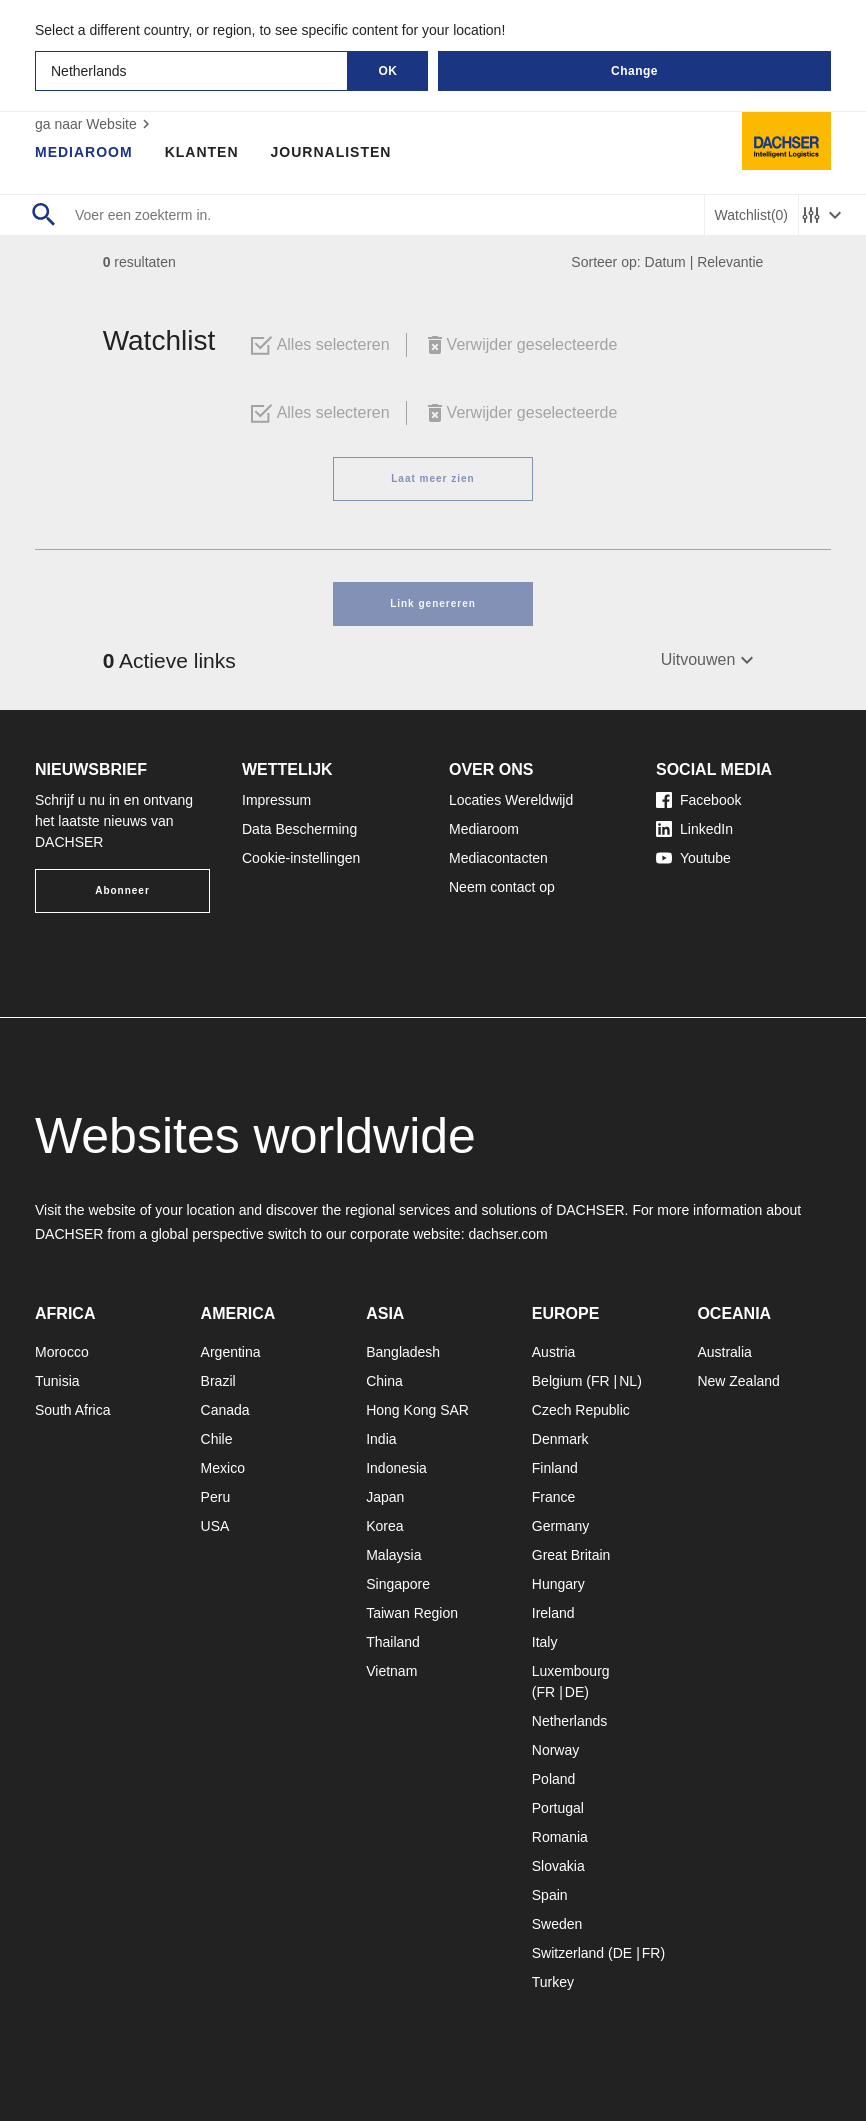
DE (574, 1692)
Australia (724, 1352)
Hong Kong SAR (417, 1410)
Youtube (693, 858)
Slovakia (558, 1866)
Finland (555, 1468)
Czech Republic (581, 1410)
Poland (554, 1779)
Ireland (553, 1613)
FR (600, 1381)
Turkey (553, 1982)
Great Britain (571, 1555)
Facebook (698, 800)
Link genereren (433, 603)
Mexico (223, 1468)
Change (634, 71)
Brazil (218, 1381)
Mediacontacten (498, 858)
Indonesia (396, 1468)
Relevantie (730, 262)
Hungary (558, 1584)
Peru (216, 1497)
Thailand (393, 1642)
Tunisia (57, 1381)
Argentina (231, 1352)
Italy (545, 1642)
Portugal (558, 1808)
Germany (561, 1526)
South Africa (73, 1410)
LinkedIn (694, 829)
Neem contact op (502, 887)
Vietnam (391, 1671)
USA (215, 1526)
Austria (554, 1352)
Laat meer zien (432, 478)
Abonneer (122, 890)
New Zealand (738, 1381)
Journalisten (331, 152)
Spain (550, 1895)
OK (388, 71)
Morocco (62, 1352)
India (381, 1439)
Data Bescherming (299, 829)
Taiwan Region (412, 1613)
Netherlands (570, 1721)
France (554, 1497)
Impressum (276, 800)
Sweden (557, 1924)
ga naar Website (95, 124)
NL (628, 1381)
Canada (225, 1410)
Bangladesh (403, 1352)
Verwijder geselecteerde (520, 345)
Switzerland (568, 1953)
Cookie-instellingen (301, 858)
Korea (384, 1526)
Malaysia (393, 1555)
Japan (385, 1497)
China (384, 1381)
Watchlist (751, 215)
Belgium (557, 1381)
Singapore (398, 1584)
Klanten (202, 152)
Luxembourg (571, 1671)
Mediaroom (84, 152)
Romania (560, 1837)
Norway (555, 1750)
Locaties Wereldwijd (511, 800)
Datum (665, 262)
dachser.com (507, 1234)
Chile (217, 1439)
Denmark (560, 1439)
